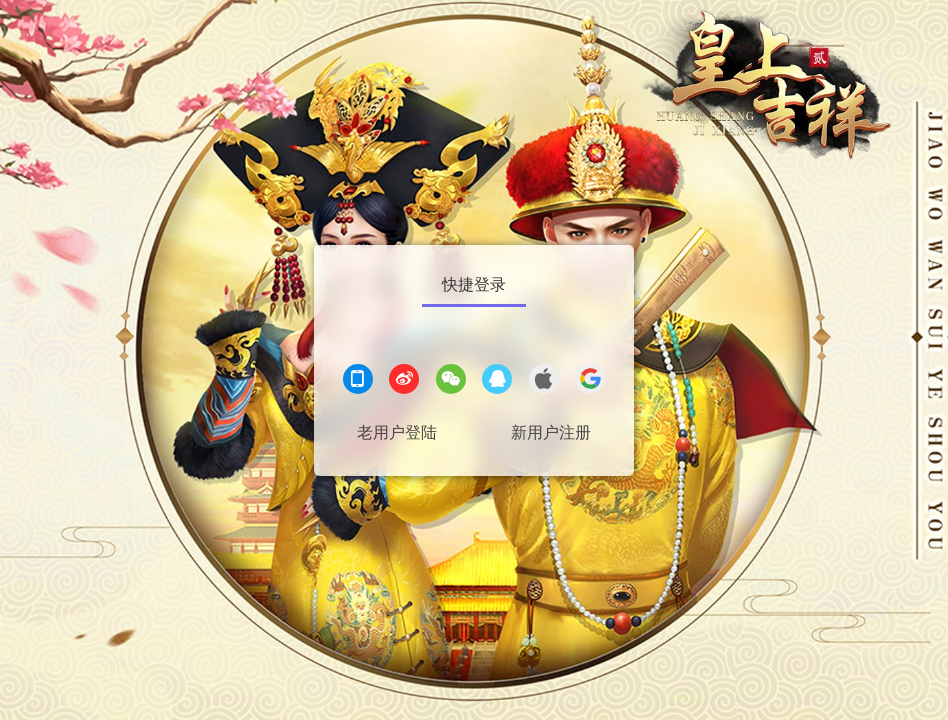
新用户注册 (551, 432)
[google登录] (590, 381)
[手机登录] (358, 381)
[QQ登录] (497, 381)
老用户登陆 (397, 432)
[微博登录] (404, 381)
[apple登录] (544, 381)
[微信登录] (451, 381)
